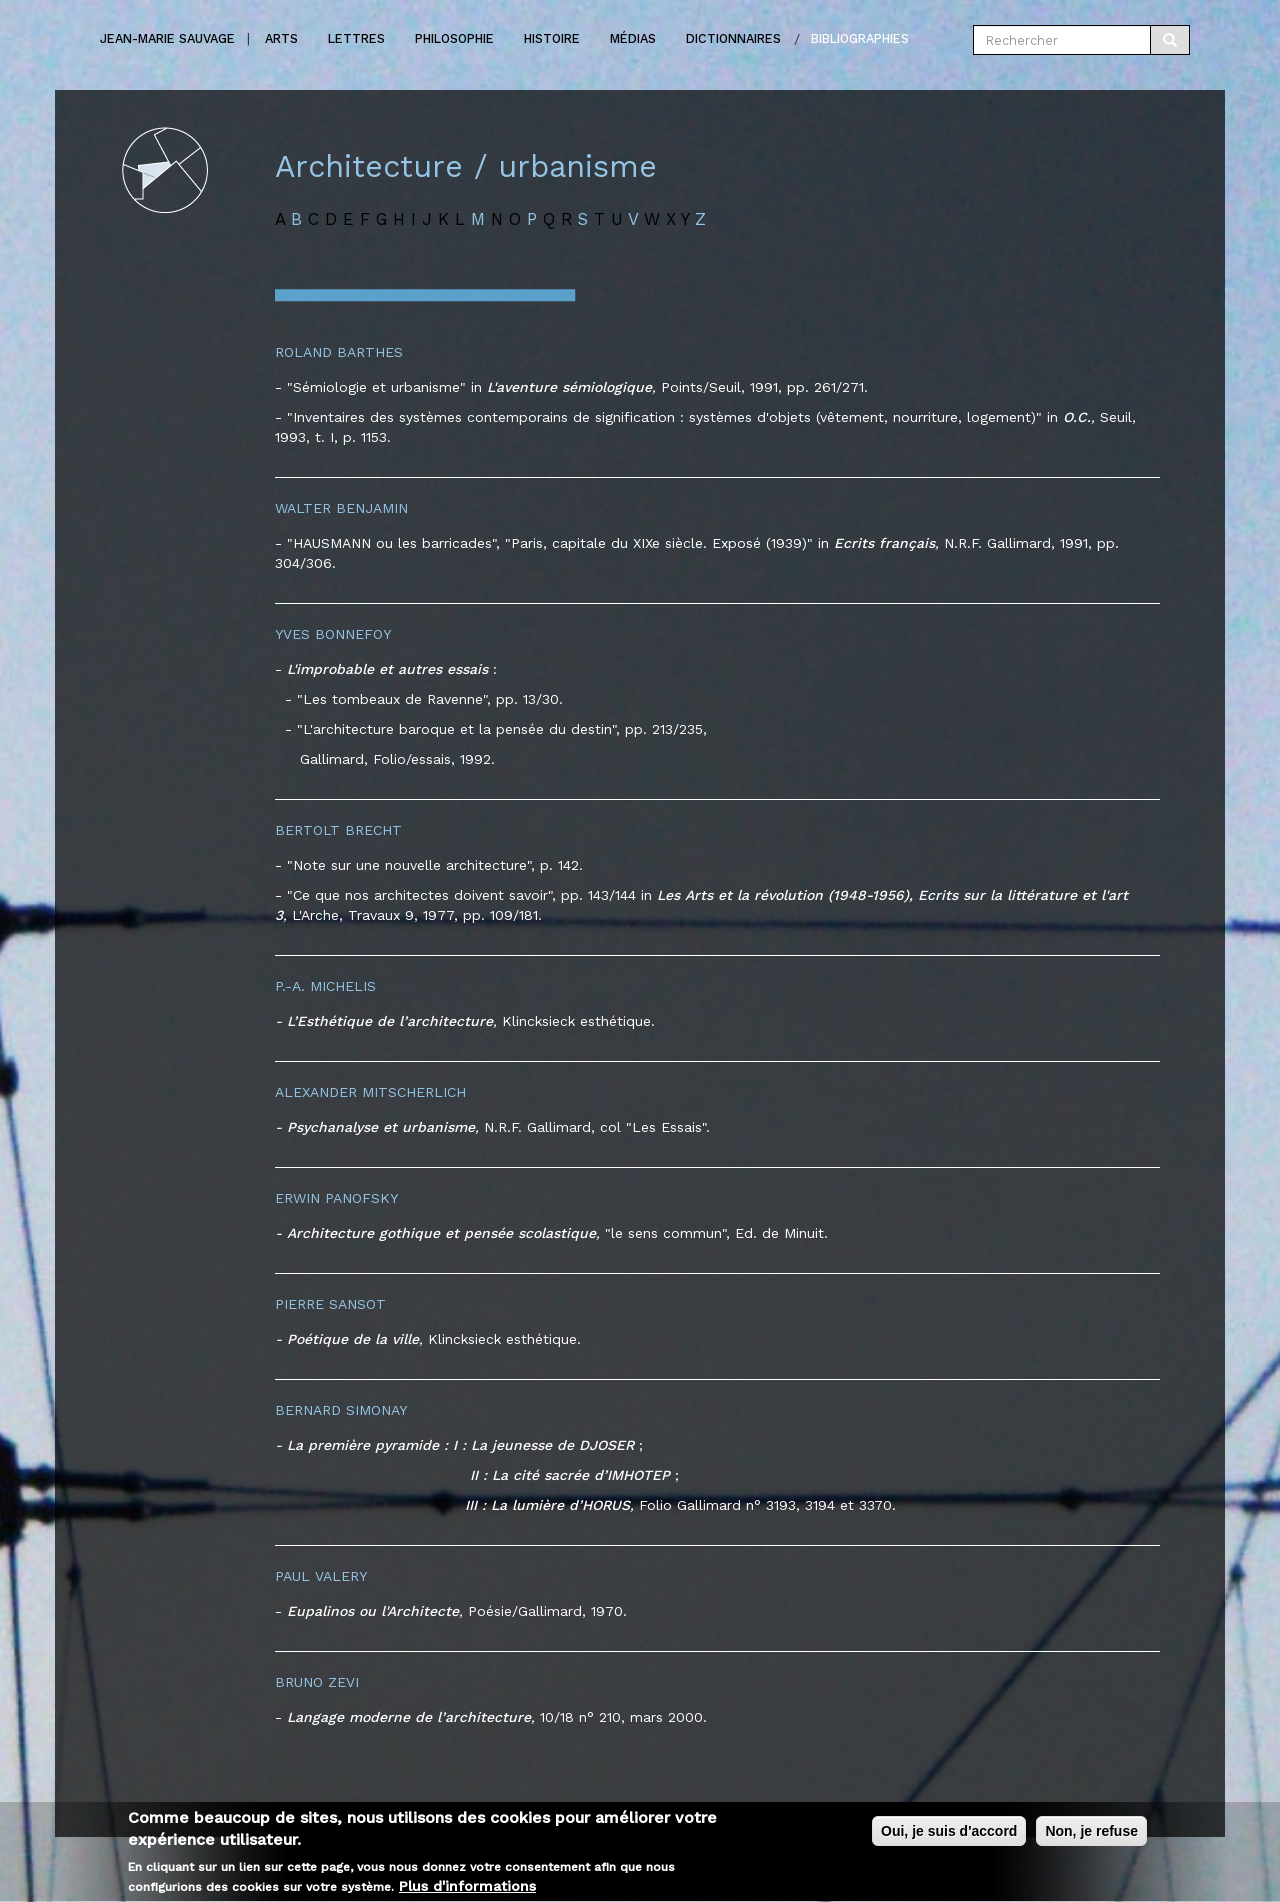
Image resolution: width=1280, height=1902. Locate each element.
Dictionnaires (733, 38)
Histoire (552, 38)
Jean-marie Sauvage (167, 38)
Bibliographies (860, 38)
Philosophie (454, 38)
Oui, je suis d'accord (949, 1839)
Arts (281, 38)
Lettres (356, 38)
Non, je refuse (1091, 1839)
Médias (633, 38)
